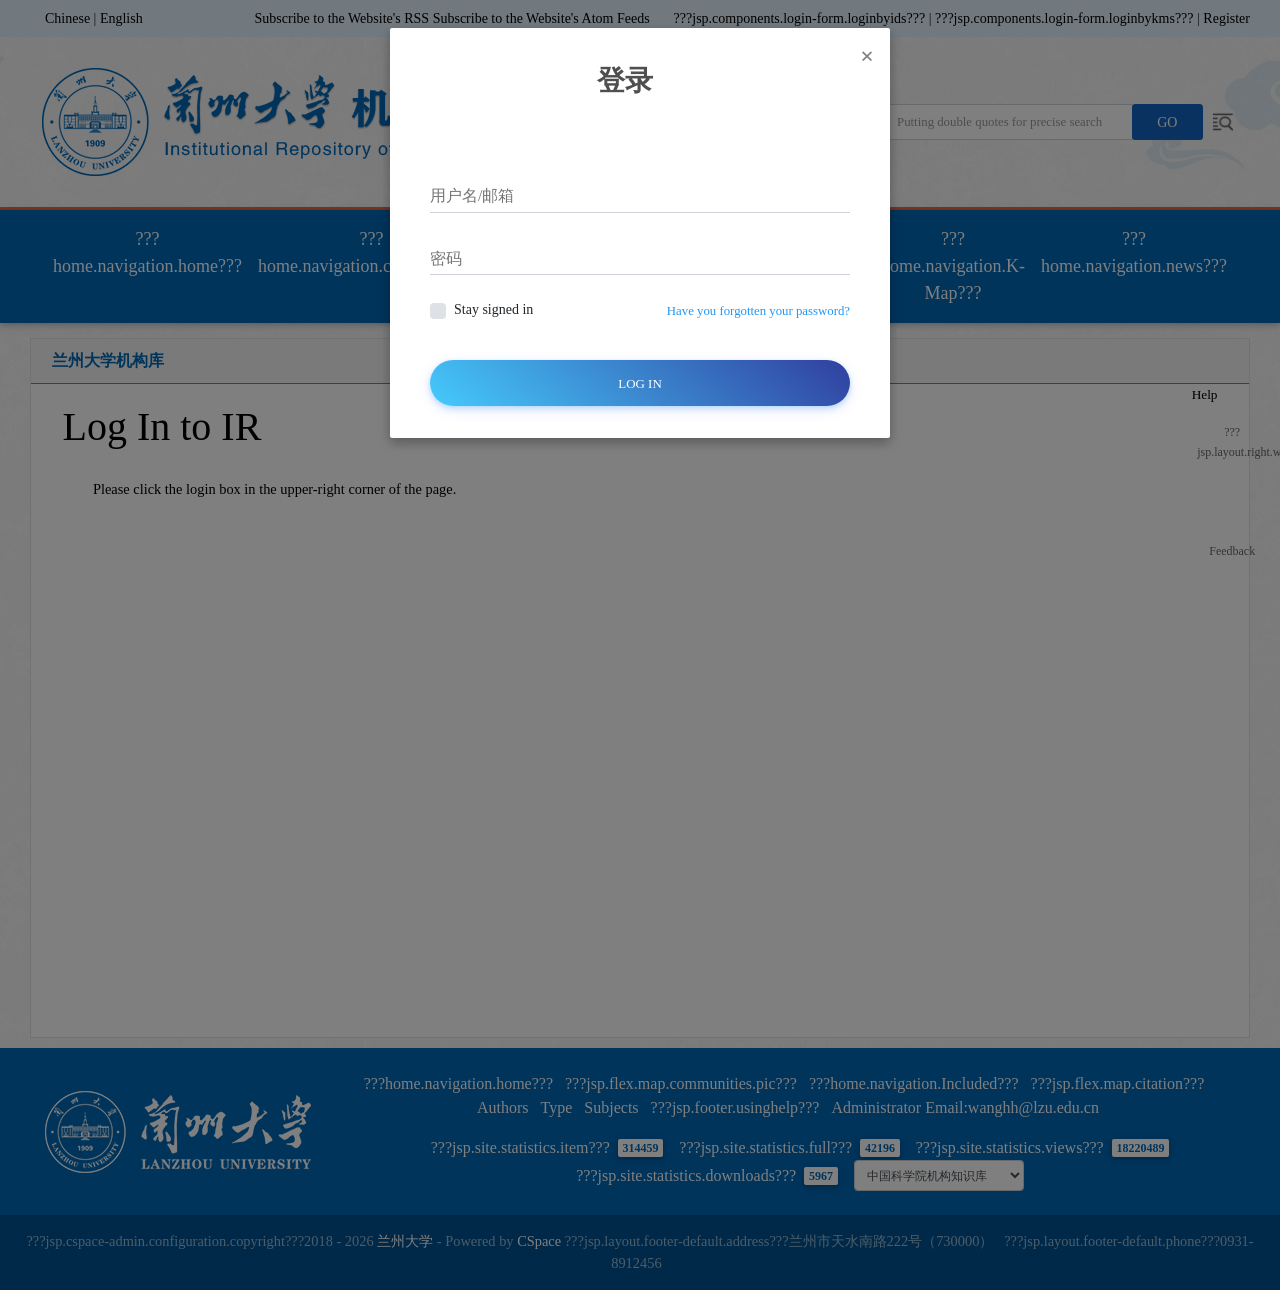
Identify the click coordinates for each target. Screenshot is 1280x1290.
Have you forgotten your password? (758, 311)
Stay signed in (493, 309)
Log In (640, 383)
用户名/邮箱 (472, 195)
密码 (446, 258)
